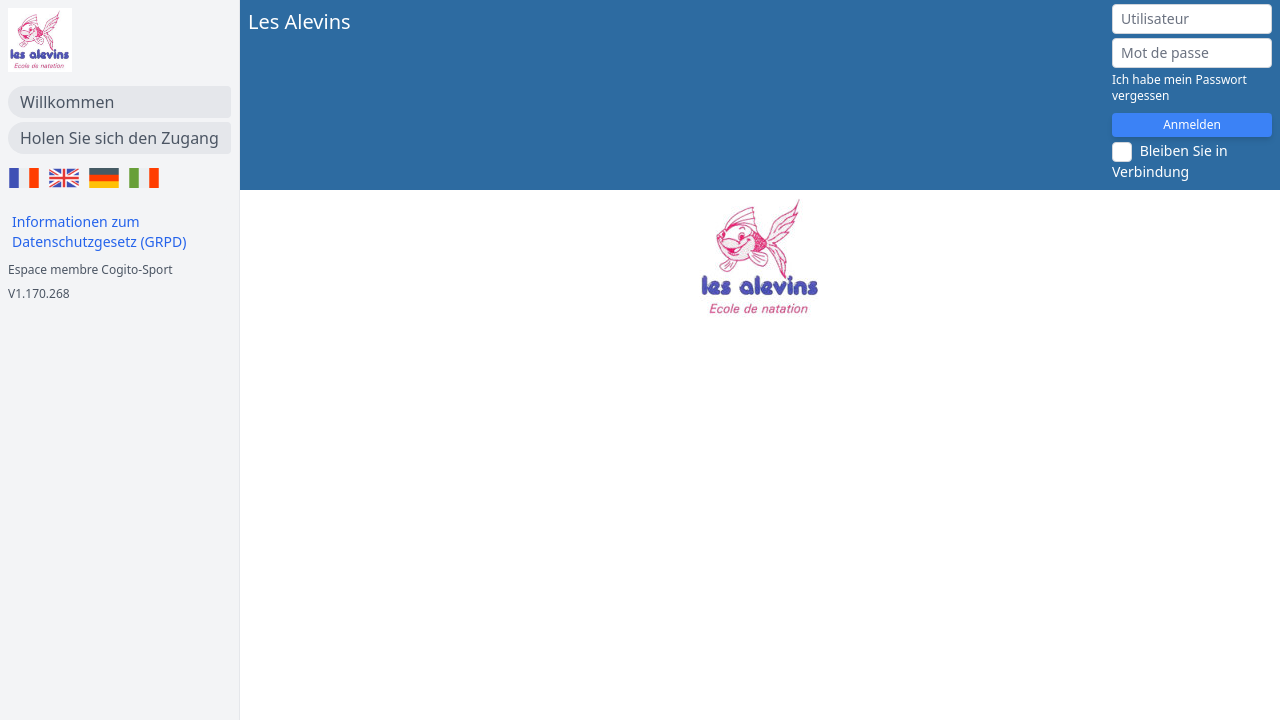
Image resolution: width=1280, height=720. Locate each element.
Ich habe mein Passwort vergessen (1179, 88)
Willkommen (67, 102)
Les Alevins (299, 21)
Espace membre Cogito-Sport (90, 269)
